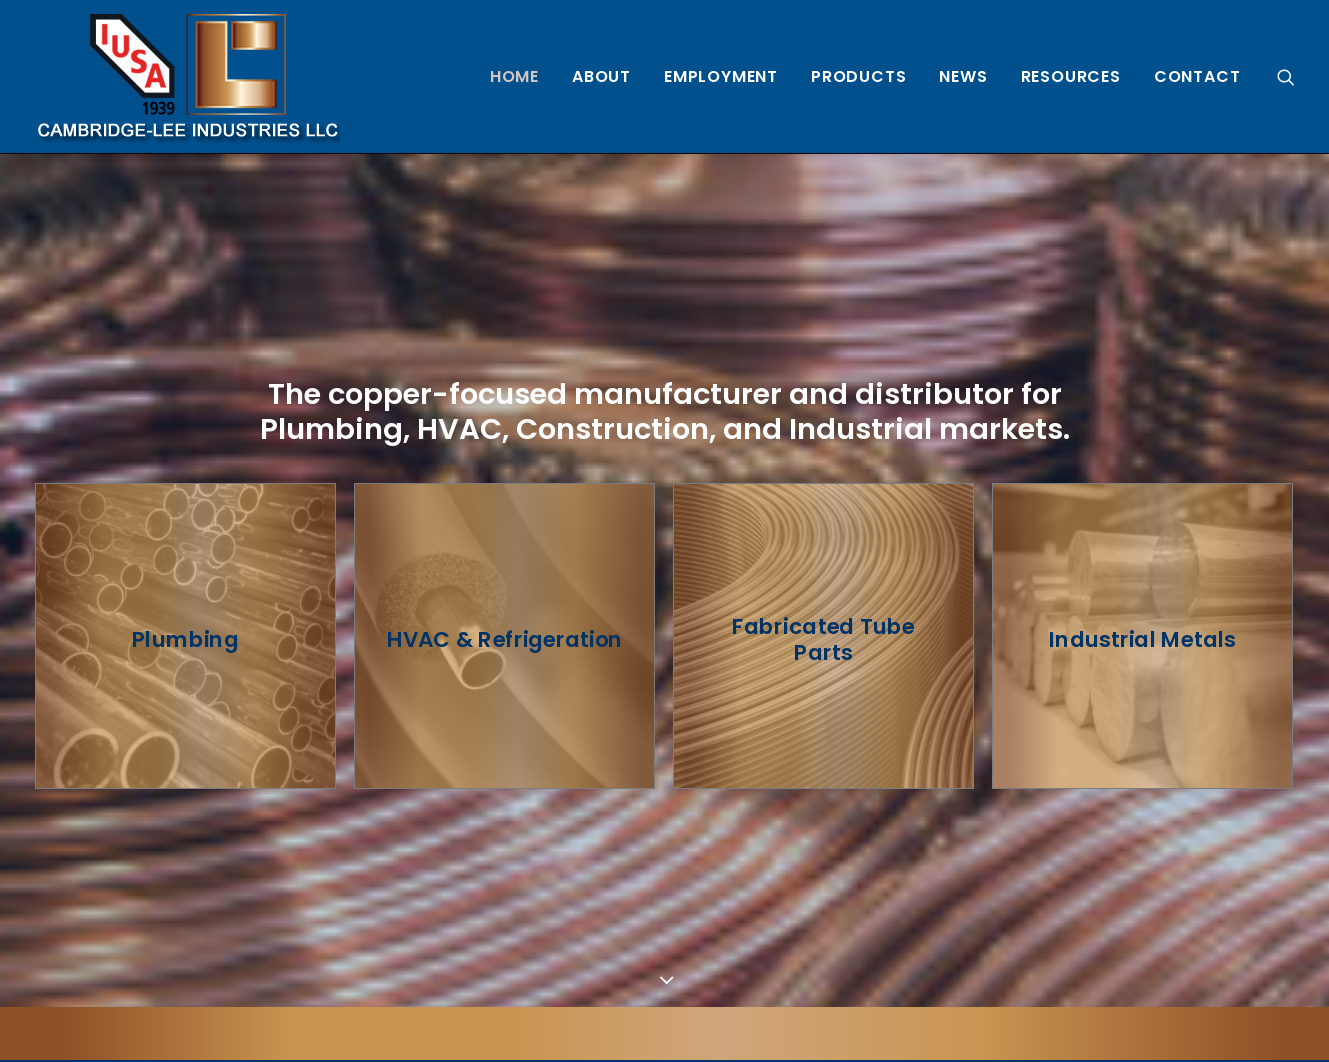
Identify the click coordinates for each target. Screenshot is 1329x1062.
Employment (721, 76)
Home (514, 76)
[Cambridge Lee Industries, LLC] (187, 76)
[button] (1286, 76)
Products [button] (858, 76)
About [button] (601, 76)
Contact (1197, 76)
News (963, 76)
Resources (1071, 76)
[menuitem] (514, 76)
